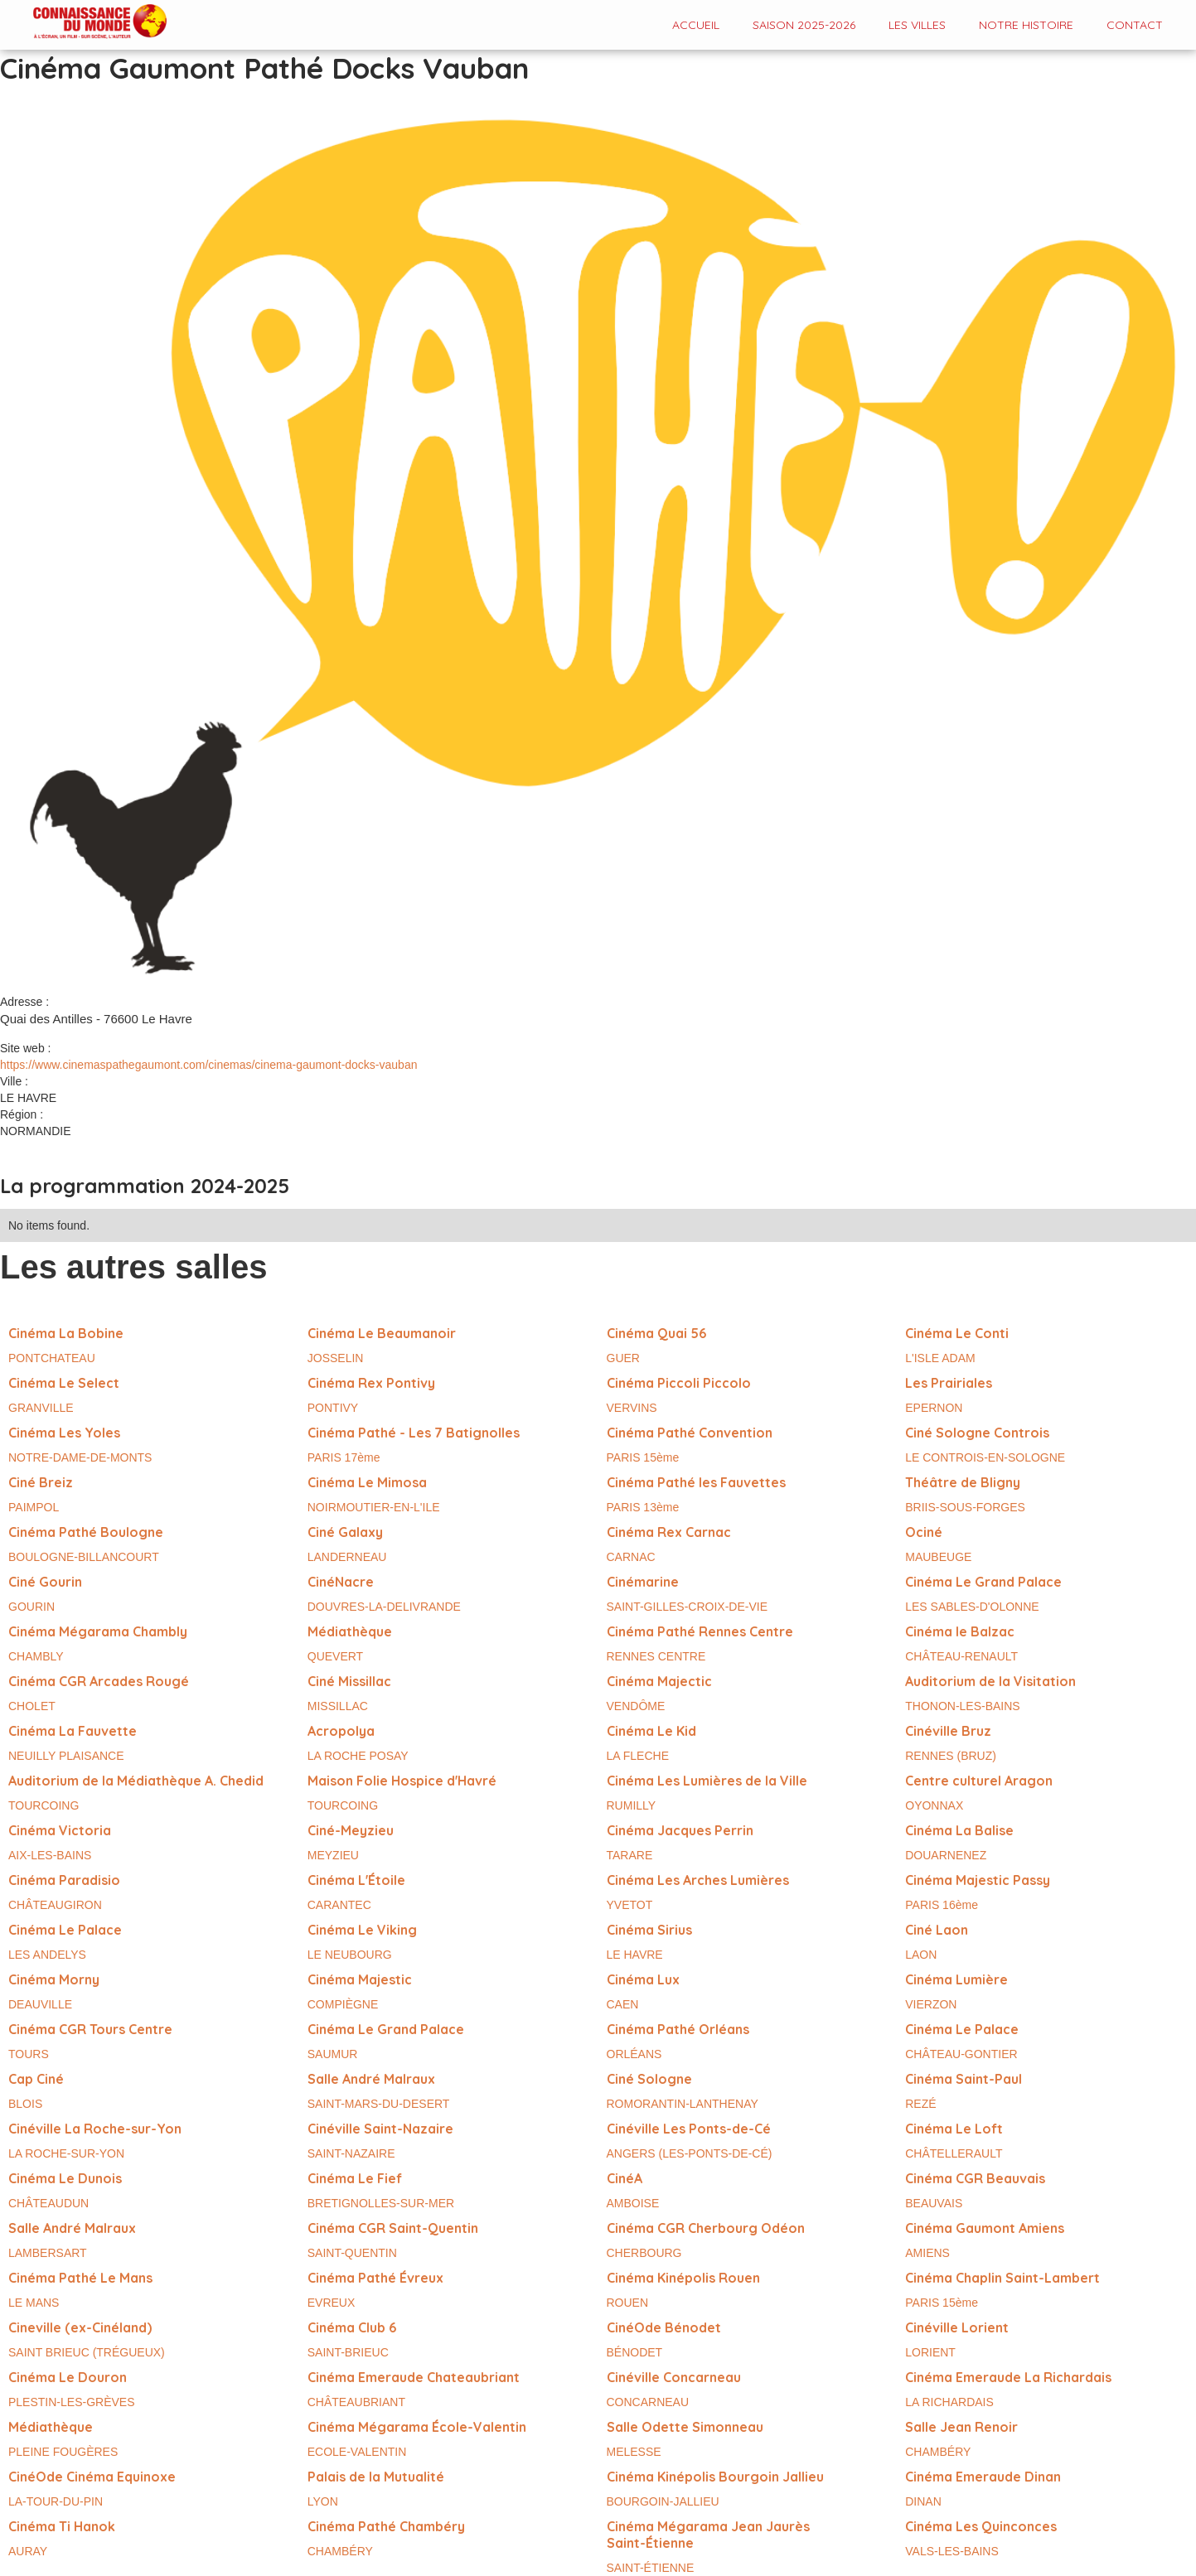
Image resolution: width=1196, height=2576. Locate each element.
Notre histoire (1026, 24)
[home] (83, 23)
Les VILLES (917, 24)
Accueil (695, 24)
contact (1134, 24)
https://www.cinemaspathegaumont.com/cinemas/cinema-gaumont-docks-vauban (208, 1064)
